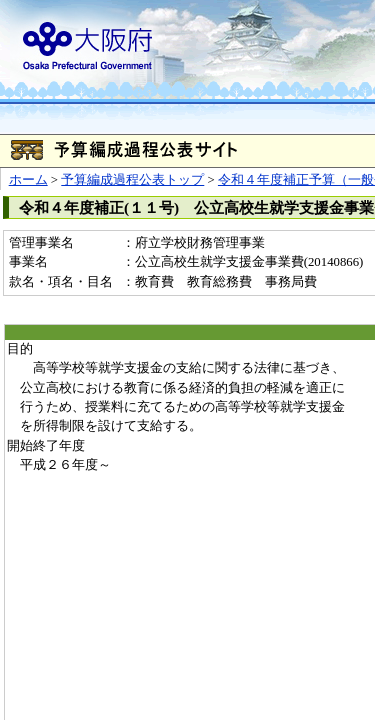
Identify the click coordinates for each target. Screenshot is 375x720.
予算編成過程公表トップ (132, 180)
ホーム (28, 180)
